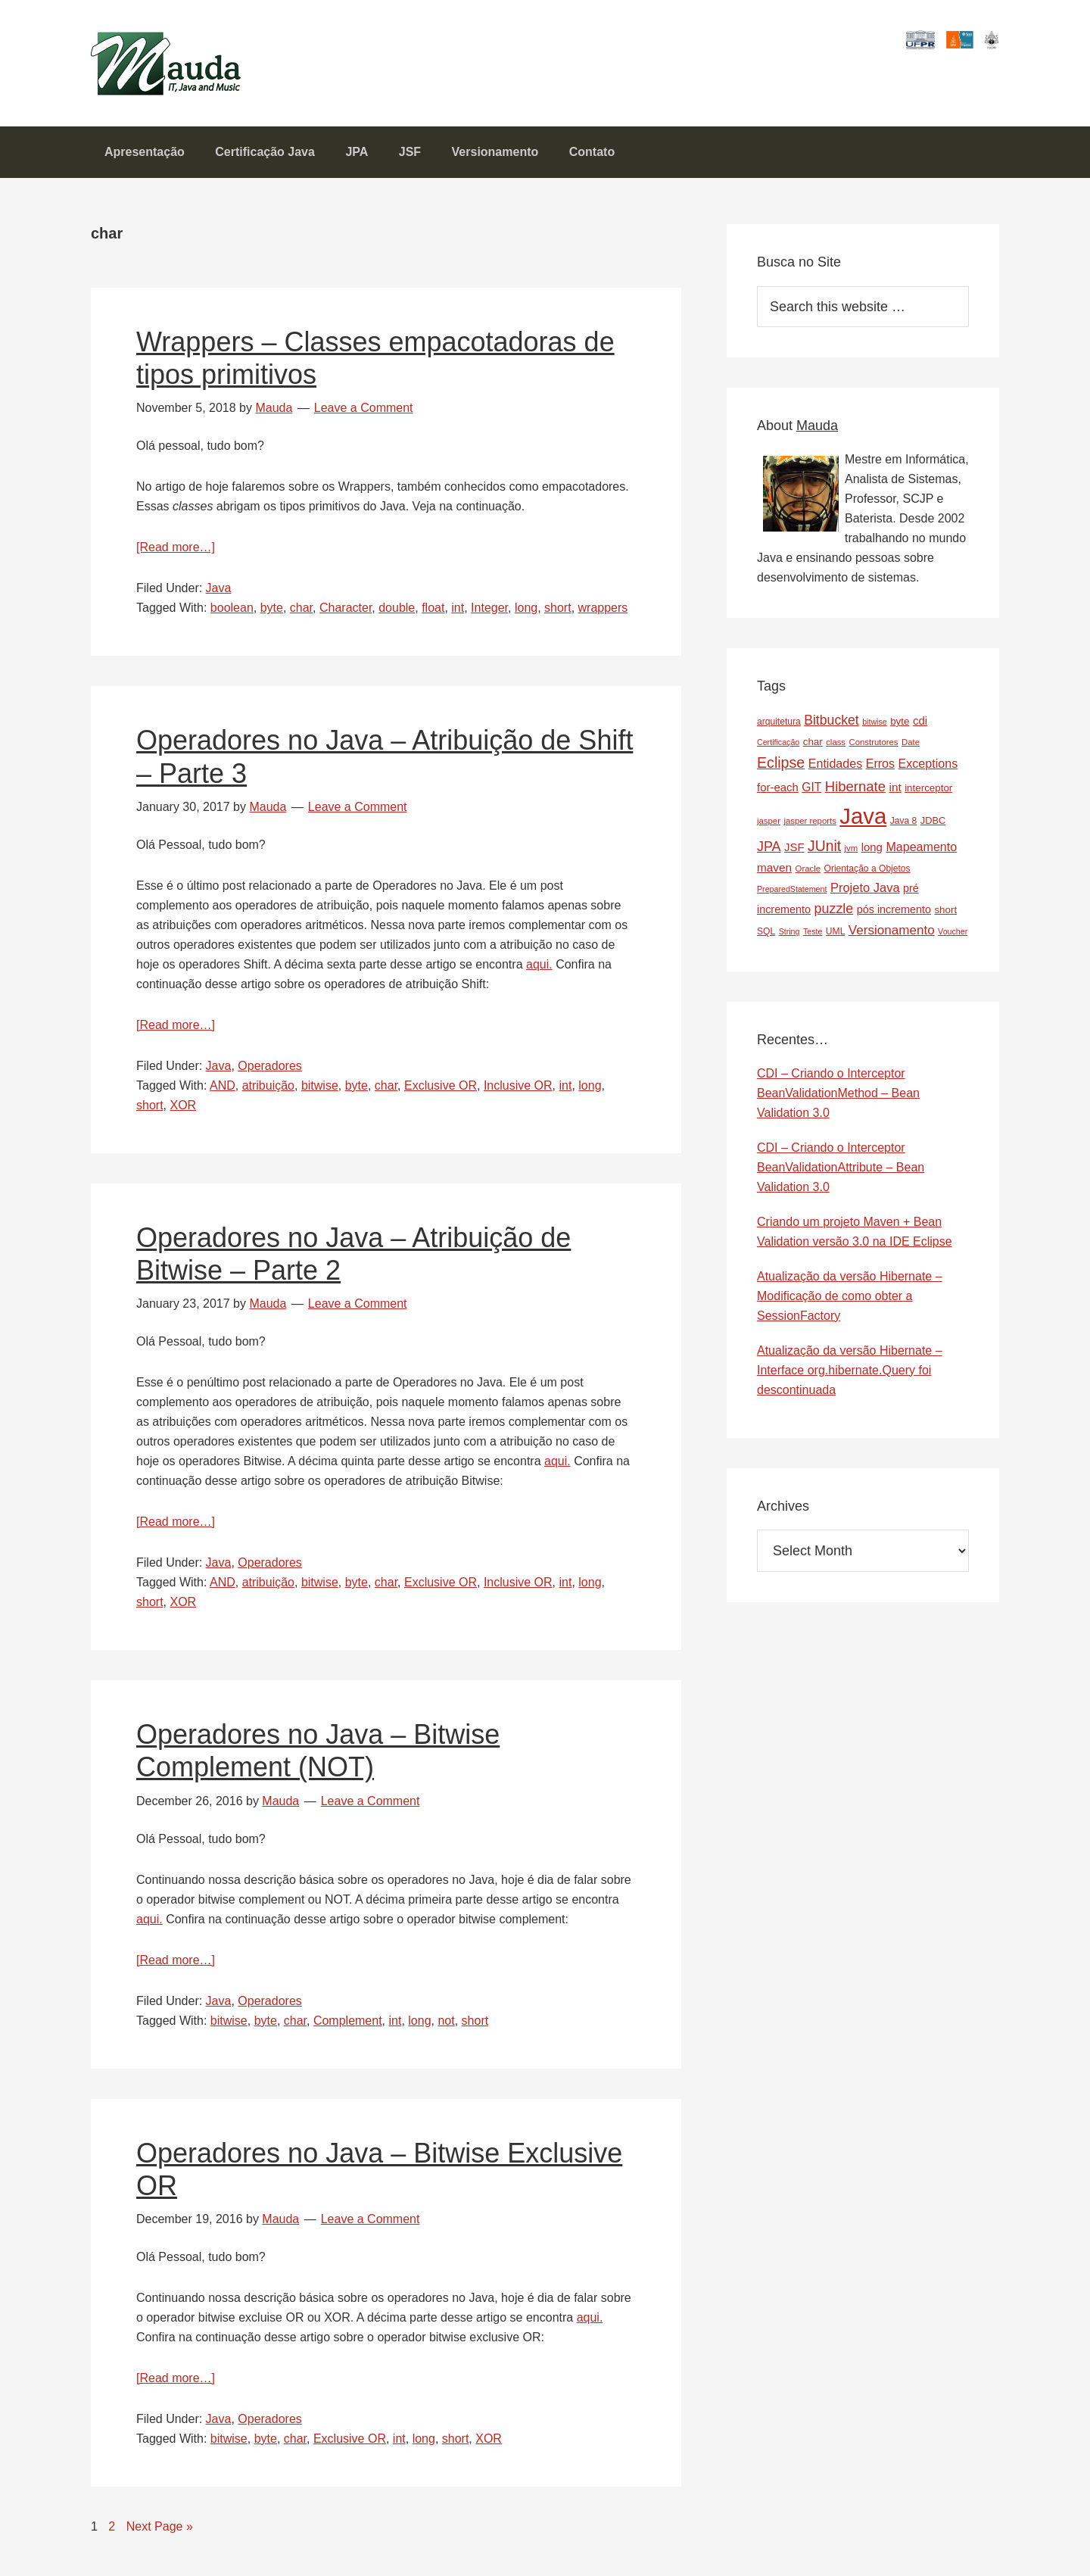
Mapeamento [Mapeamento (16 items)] (921, 855)
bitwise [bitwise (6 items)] (874, 730)
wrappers (603, 616)
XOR (183, 1114)
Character (345, 616)
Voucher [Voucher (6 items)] (952, 940)
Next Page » (159, 2535)
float (433, 616)
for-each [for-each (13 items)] (778, 796)
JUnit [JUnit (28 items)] (824, 855)
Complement (347, 2029)
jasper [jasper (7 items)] (768, 829)
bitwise (319, 1094)
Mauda (127, 53)
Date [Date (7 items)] (911, 751)
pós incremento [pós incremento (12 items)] (894, 918)
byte (271, 616)
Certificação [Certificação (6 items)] (778, 751)
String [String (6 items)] (789, 940)
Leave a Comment (363, 416)
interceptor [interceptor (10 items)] (928, 797)
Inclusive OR (518, 1094)
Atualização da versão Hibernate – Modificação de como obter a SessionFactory (849, 1305)
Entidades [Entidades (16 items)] (835, 772)
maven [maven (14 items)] (774, 876)
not (446, 2029)
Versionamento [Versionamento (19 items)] (892, 939)
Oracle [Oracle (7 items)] (808, 877)
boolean (232, 616)
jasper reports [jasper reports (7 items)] (809, 829)
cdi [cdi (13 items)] (920, 729)
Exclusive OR (440, 1094)
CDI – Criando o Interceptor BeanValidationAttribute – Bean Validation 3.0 (840, 1176)
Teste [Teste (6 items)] (812, 940)
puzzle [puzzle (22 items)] (834, 917)
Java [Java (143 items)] (862, 824)
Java (219, 597)
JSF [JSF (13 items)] (794, 856)
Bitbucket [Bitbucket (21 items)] (831, 729)
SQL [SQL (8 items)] (766, 940)
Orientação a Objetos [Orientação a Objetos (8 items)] (867, 877)
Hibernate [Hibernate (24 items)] (855, 795)
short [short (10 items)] (945, 919)
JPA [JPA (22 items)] (769, 855)
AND (222, 1094)
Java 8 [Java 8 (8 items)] (903, 830)
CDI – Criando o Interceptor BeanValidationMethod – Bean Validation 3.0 (838, 1102)
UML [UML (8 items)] (836, 940)
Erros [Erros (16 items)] (880, 772)
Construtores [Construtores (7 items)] (873, 751)
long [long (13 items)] (872, 856)
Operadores (270, 1074)
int (457, 616)
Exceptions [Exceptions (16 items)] (928, 772)
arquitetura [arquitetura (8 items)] (779, 730)
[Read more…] (175, 556)
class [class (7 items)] (836, 751)
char (301, 616)
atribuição (268, 1094)
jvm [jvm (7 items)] (851, 857)
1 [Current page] (98, 2534)
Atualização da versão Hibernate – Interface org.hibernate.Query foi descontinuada (849, 1379)
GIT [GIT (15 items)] (811, 796)
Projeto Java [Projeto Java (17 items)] (865, 896)
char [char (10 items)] (813, 750)
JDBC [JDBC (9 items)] (932, 829)
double (396, 616)
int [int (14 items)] (895, 796)
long (526, 616)
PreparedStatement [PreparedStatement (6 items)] (792, 898)
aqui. (539, 973)
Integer (489, 616)
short (557, 616)
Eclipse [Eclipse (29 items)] (781, 771)
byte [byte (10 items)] (899, 730)
